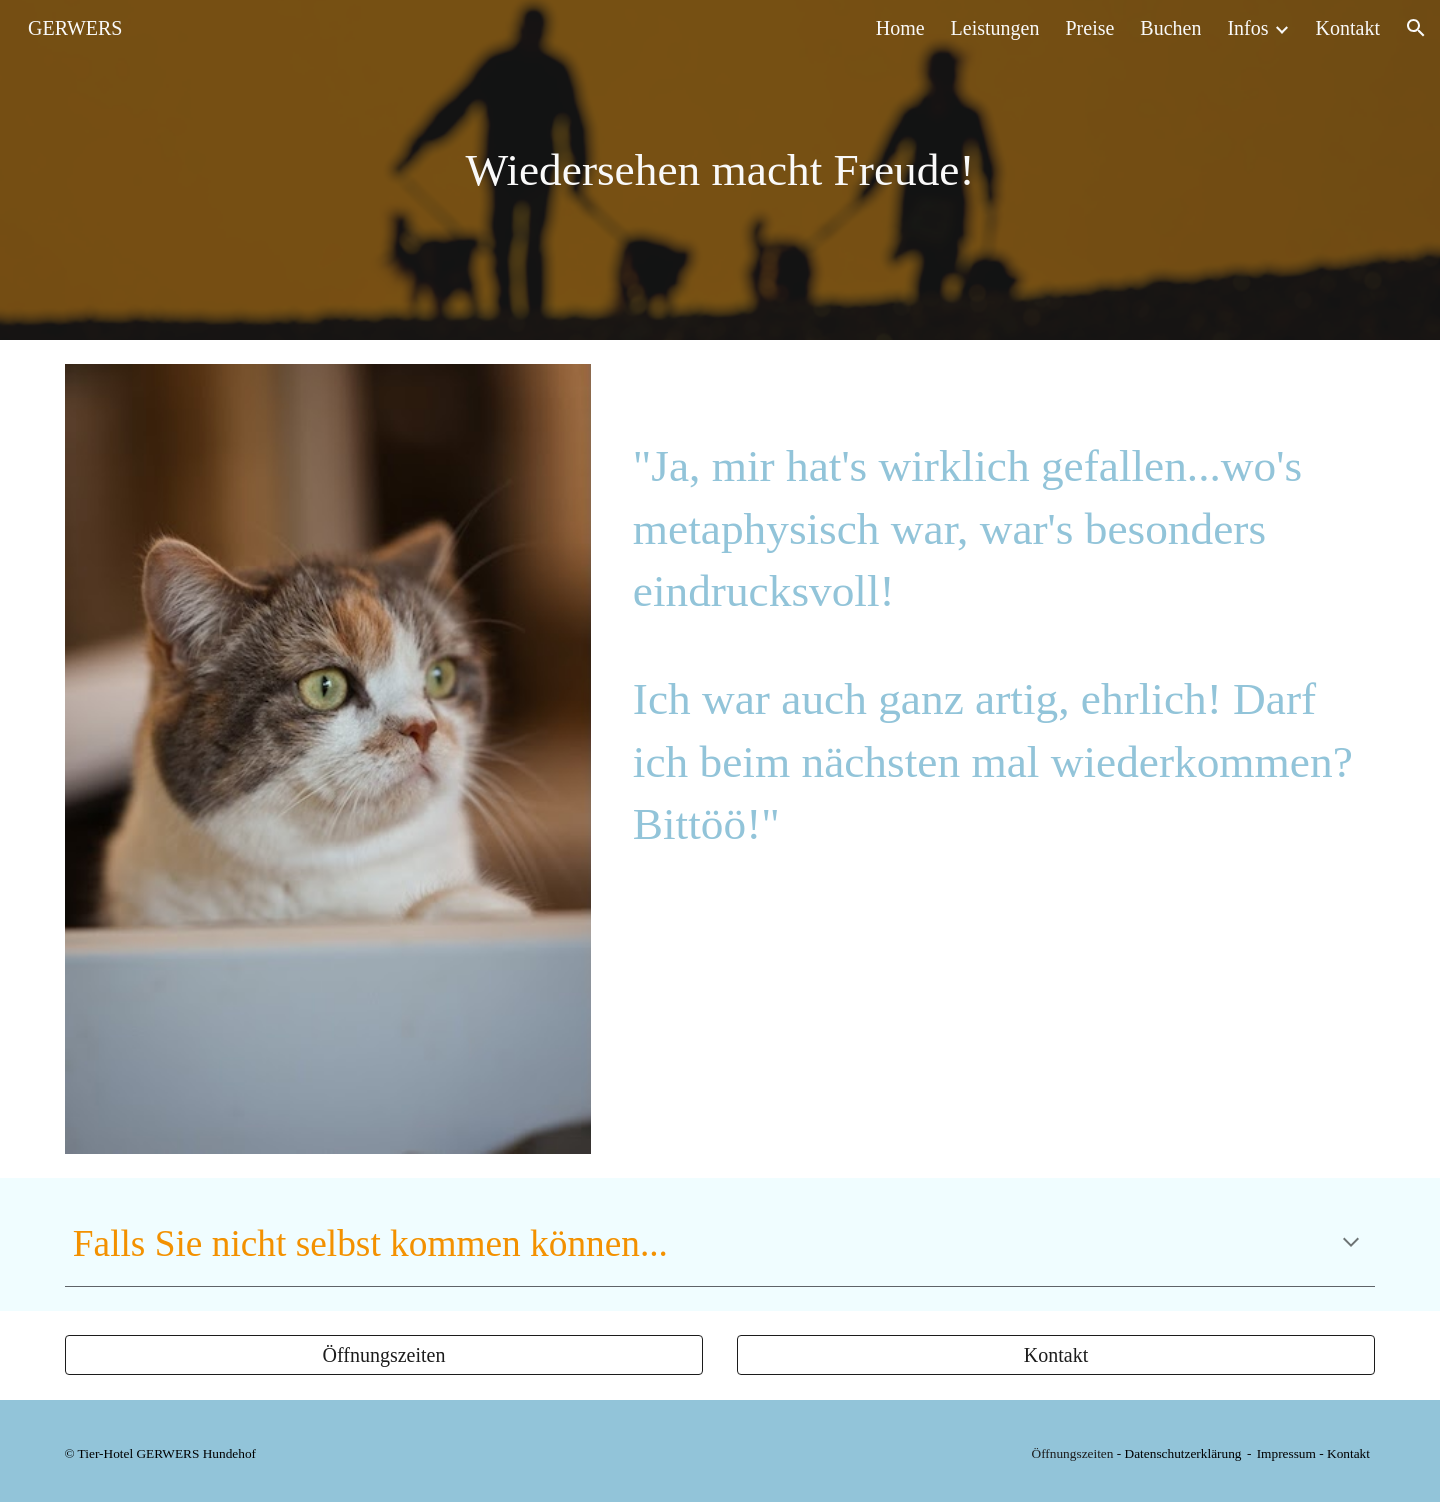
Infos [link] (1247, 28)
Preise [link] (1089, 28)
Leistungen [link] (995, 28)
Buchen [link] (1170, 28)
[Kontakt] (1056, 1355)
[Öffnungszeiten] (384, 1355)
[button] (1416, 28)
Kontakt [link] (1348, 28)
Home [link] (900, 28)
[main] (720, 170)
